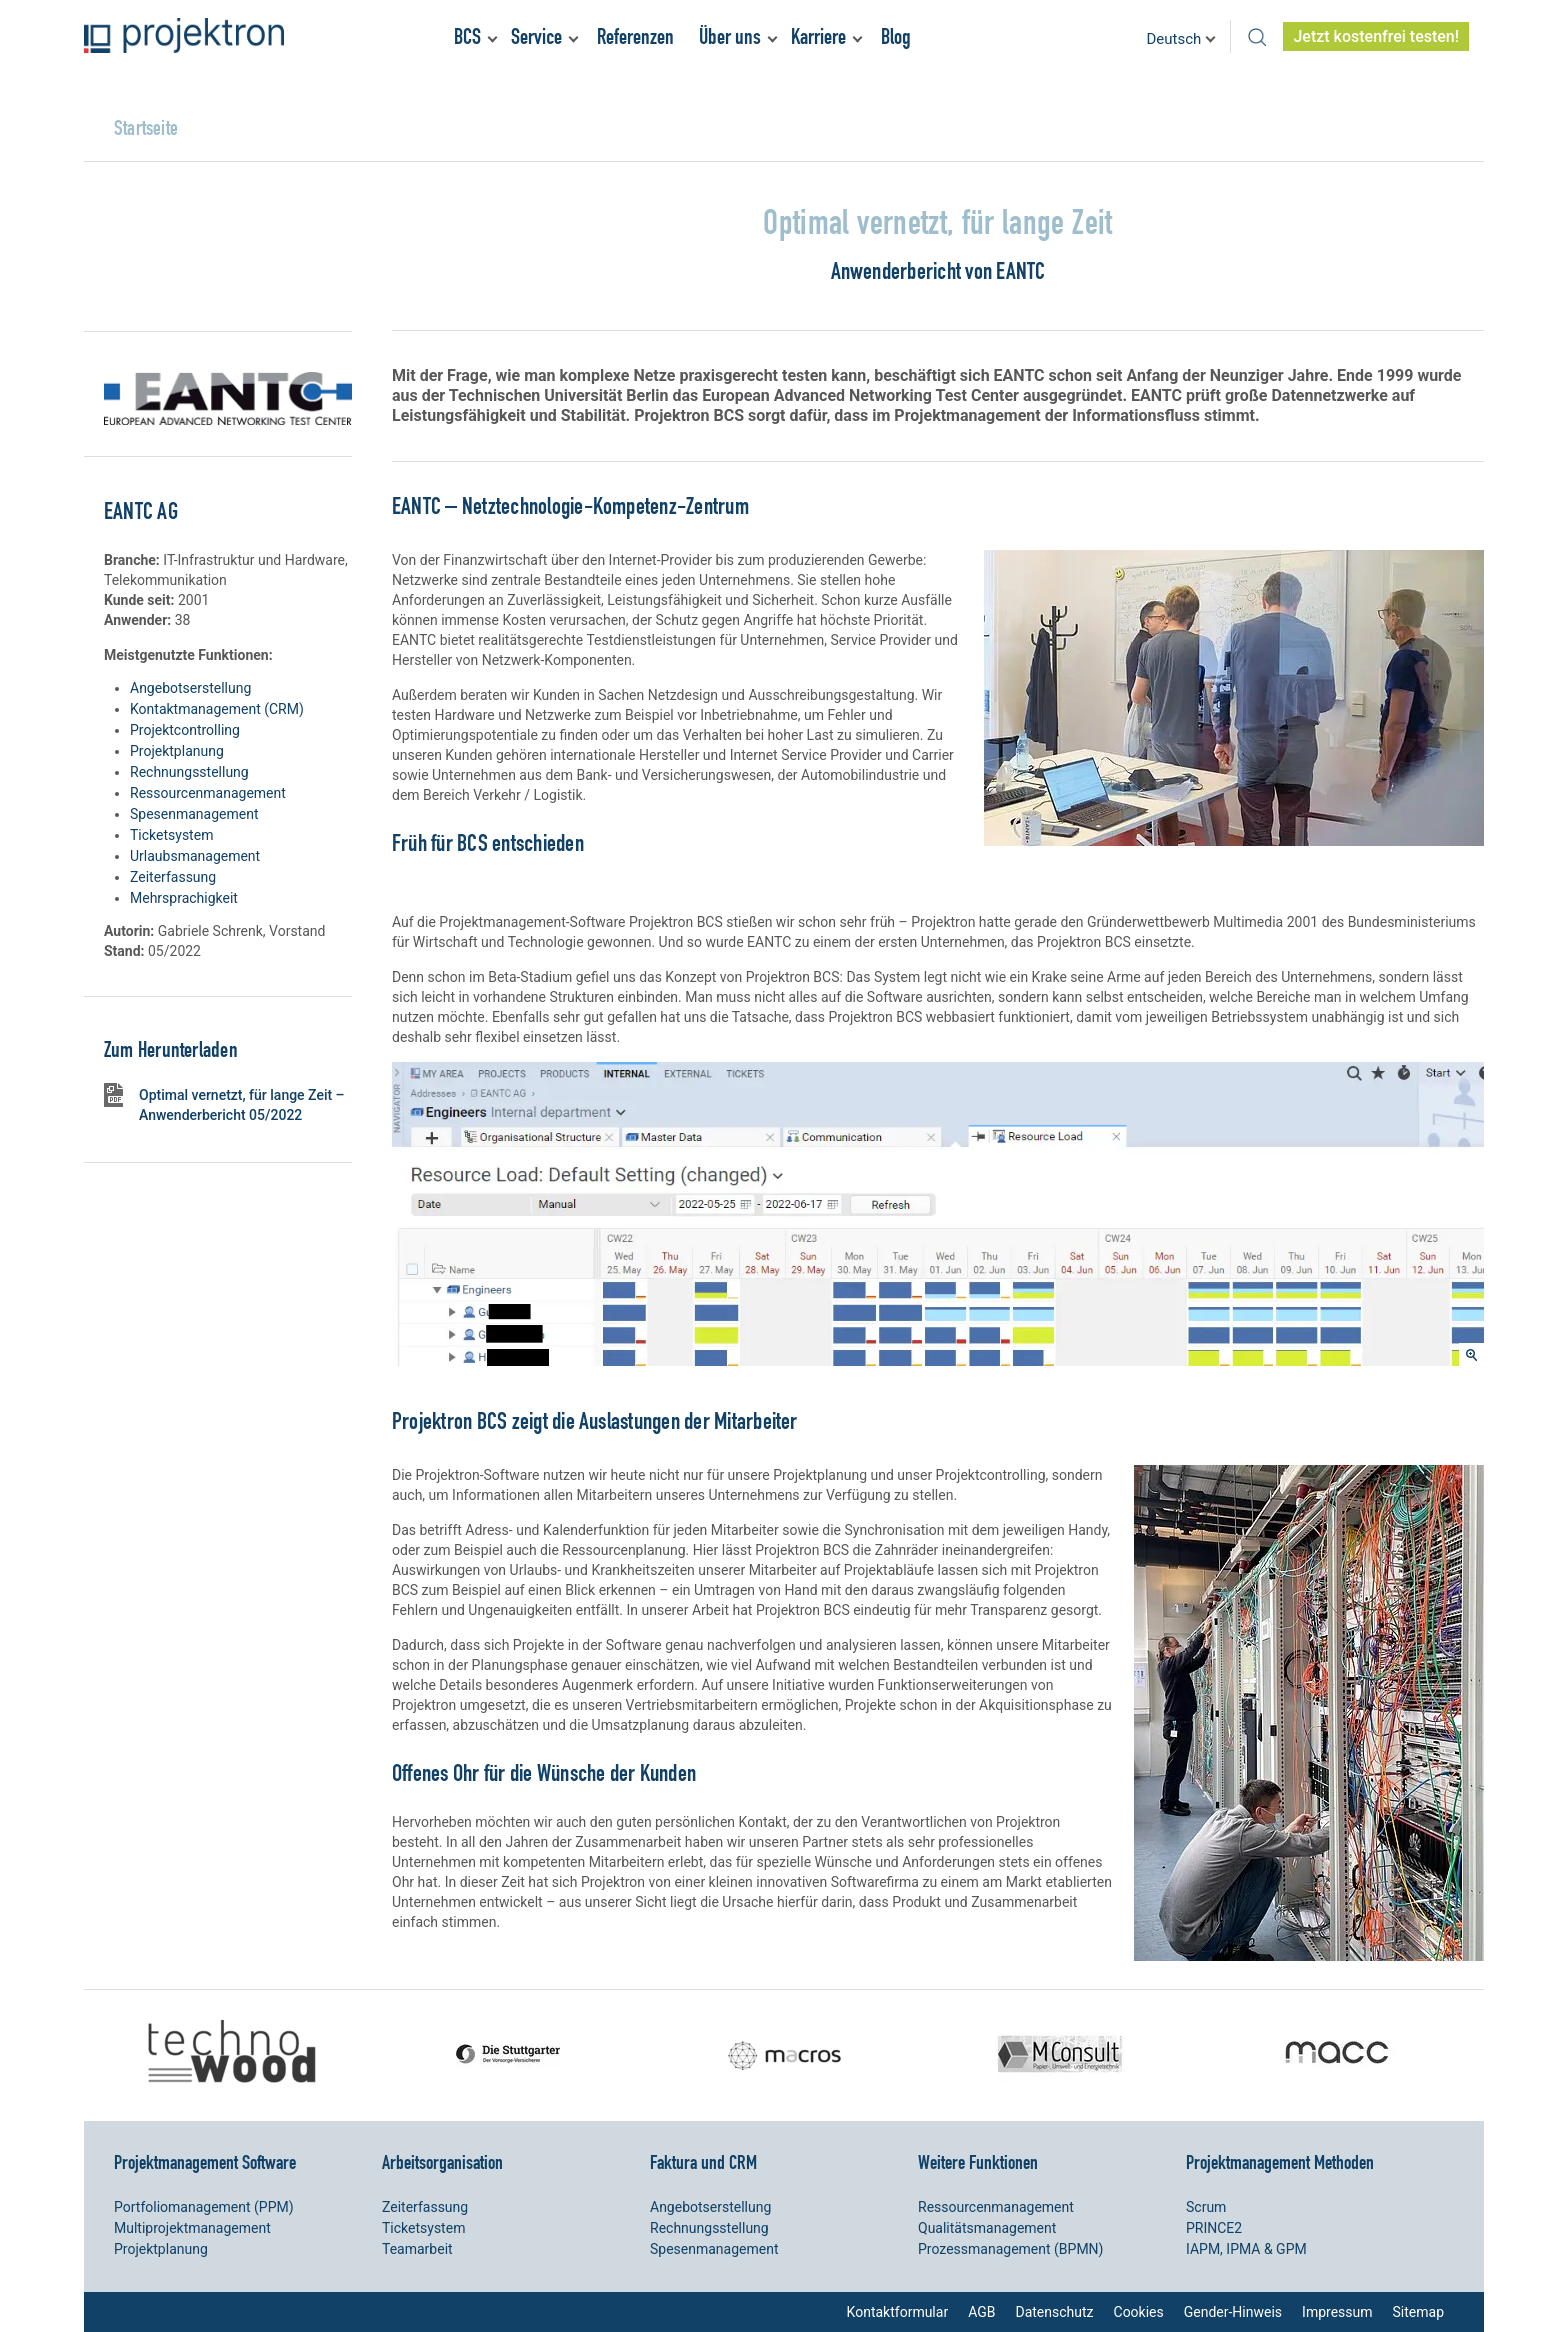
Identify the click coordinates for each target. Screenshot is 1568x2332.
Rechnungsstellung (189, 772)
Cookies (1139, 2312)
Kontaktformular (898, 2312)
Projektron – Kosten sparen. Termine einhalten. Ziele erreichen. (184, 35)
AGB (981, 2312)
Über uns (730, 36)
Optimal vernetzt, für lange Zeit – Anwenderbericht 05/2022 (242, 1105)
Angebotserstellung (190, 688)
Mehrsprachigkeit (184, 898)
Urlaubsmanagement (195, 856)
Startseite (146, 127)
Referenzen (635, 36)
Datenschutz (1054, 2312)
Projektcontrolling (185, 730)
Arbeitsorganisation (442, 2162)
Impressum (1337, 2312)
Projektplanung (177, 751)
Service (536, 36)
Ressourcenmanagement (208, 793)
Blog (896, 36)
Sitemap (1418, 2312)
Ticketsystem (171, 835)
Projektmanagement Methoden (1280, 2162)
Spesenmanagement (194, 814)
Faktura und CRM (703, 2162)
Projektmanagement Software (205, 2162)
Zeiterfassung (173, 877)
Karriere (818, 36)
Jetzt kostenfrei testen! (1376, 36)
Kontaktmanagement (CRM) (217, 709)
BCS (467, 36)
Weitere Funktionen (978, 2162)
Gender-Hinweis (1233, 2312)
